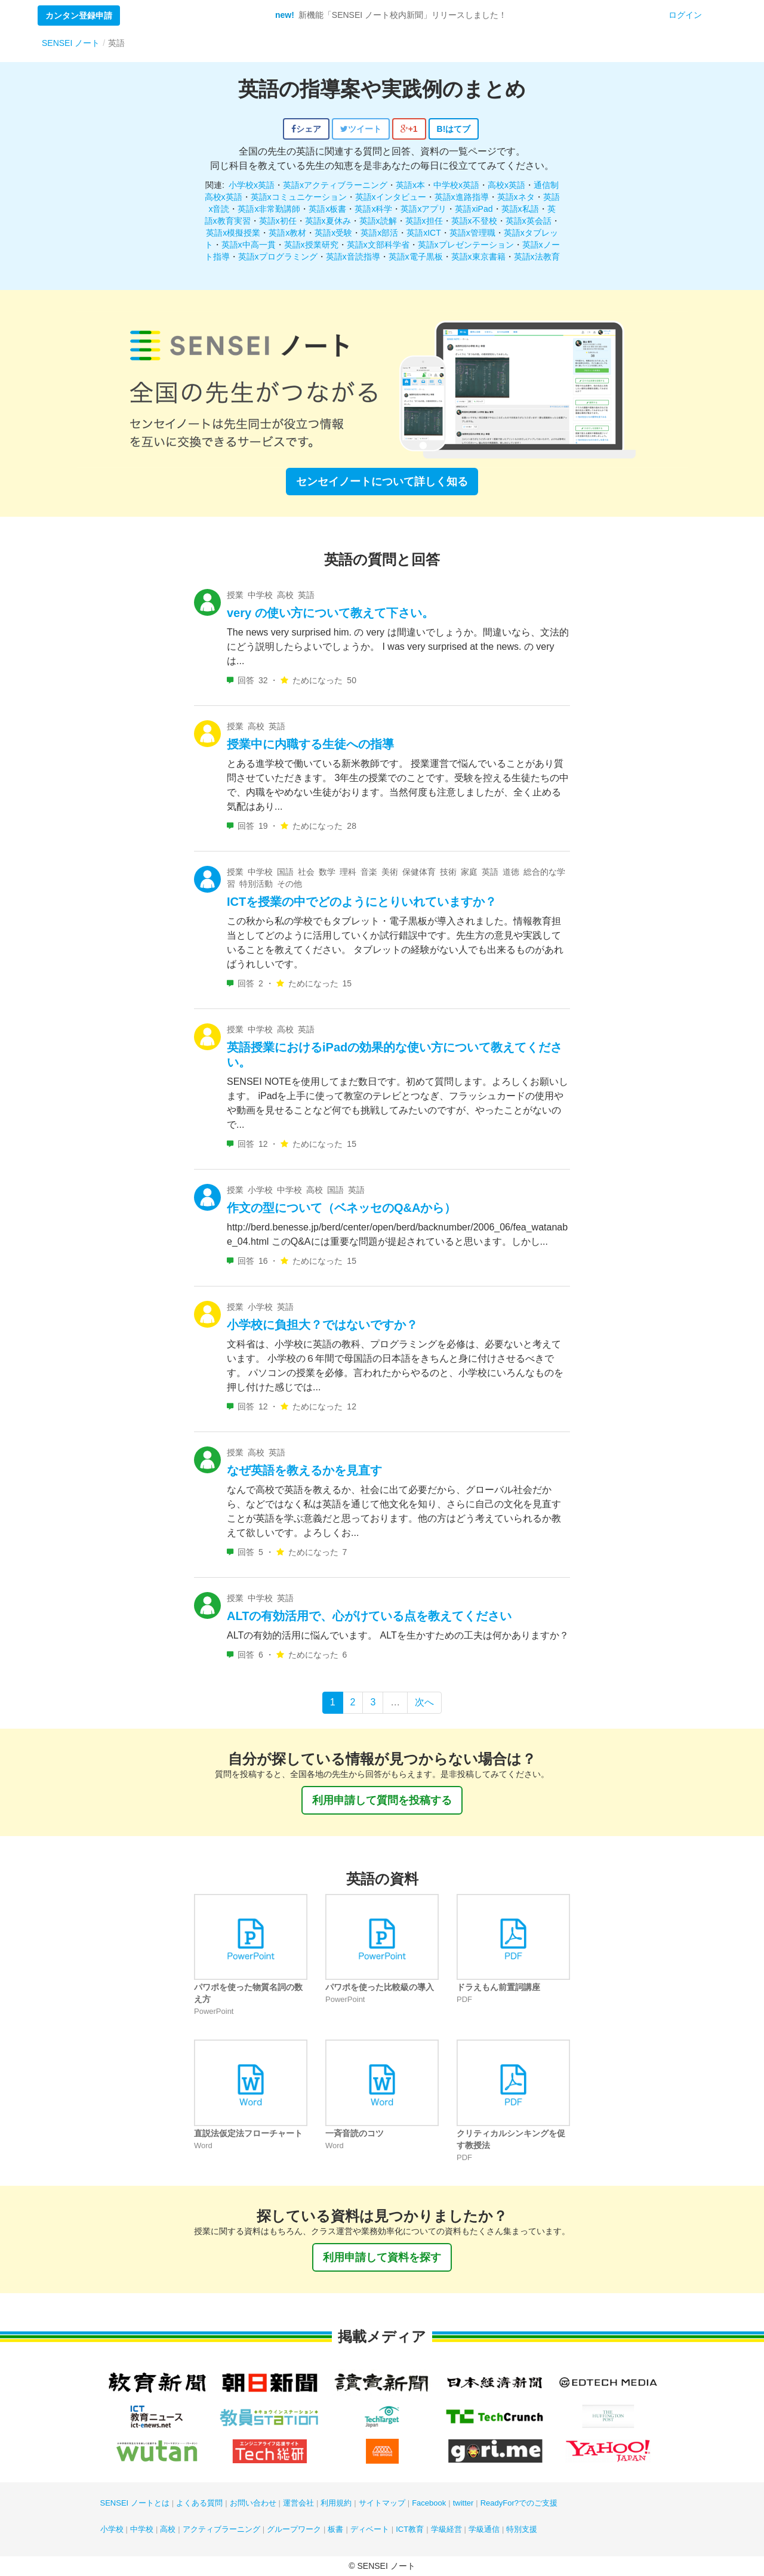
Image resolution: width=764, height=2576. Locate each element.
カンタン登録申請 (78, 15)
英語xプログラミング (278, 256)
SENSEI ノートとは (135, 2502)
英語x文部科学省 (378, 244)
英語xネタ (516, 197)
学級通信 (484, 2529)
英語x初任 (278, 221)
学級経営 (446, 2529)
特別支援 (521, 2529)
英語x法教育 (537, 256)
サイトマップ (382, 2502)
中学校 (141, 2529)
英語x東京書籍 (478, 256)
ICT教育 (410, 2529)
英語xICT (423, 232)
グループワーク (294, 2529)
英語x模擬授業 (233, 232)
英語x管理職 (472, 232)
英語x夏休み (328, 221)
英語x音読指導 (353, 256)
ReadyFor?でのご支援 (518, 2502)
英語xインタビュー (390, 197)
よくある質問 (199, 2502)
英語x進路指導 (462, 197)
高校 (167, 2529)
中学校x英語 (456, 185)
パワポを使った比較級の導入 (379, 1987)
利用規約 (336, 2502)
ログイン (685, 15)
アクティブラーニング (221, 2529)
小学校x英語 (252, 185)
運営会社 (298, 2502)
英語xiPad (473, 209)
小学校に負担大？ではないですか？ (322, 1324)
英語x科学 (373, 209)
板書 (335, 2529)
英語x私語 (520, 209)
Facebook (429, 2502)
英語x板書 (327, 209)
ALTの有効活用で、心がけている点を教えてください (369, 1615)
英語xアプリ (423, 209)
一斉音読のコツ (354, 2133)
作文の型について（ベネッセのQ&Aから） (341, 1207)
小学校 (112, 2529)
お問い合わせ (253, 2502)
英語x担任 (424, 221)
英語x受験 (333, 232)
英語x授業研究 (311, 244)
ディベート (369, 2529)
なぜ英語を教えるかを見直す (304, 1470)
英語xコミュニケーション (299, 197)
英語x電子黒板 (416, 256)
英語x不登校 (474, 221)
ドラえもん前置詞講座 (498, 1987)
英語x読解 (378, 221)
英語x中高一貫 (248, 244)
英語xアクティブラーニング (335, 185)
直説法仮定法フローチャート (248, 2133)
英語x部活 (379, 232)
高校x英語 (506, 185)
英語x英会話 (529, 221)
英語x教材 (287, 232)
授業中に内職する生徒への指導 (310, 744)
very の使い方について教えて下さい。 (330, 612)
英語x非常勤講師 (269, 209)
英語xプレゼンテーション (466, 244)
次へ (424, 1702)
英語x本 (410, 185)
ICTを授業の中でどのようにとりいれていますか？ (362, 901)
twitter (463, 2502)
